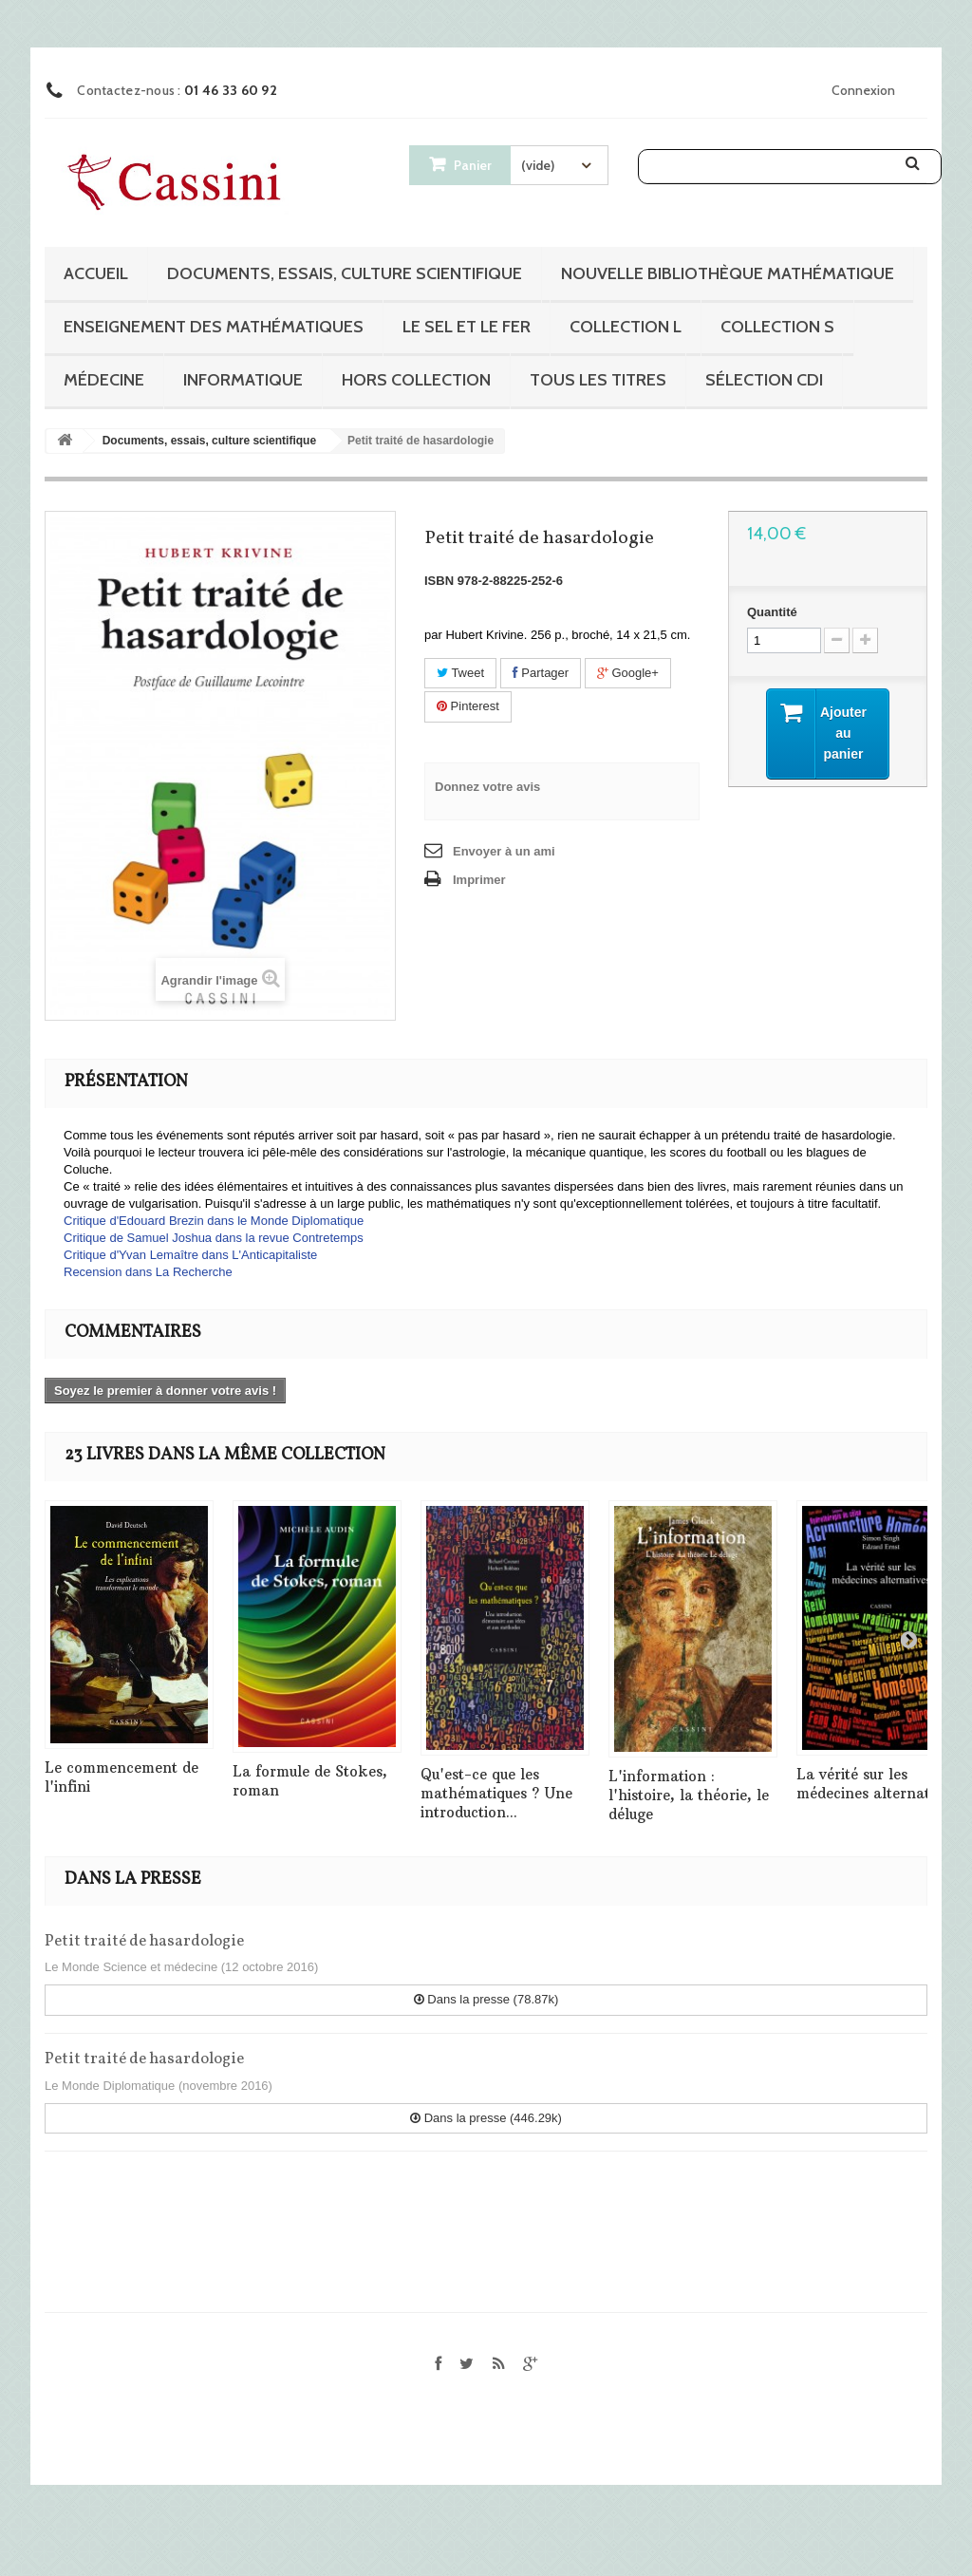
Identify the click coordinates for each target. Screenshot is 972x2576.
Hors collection (416, 379)
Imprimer (479, 880)
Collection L (626, 326)
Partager (541, 673)
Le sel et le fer (466, 326)
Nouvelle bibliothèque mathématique (727, 273)
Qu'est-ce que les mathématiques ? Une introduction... (496, 1793)
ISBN (439, 580)
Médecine (104, 379)
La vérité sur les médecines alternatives (876, 1783)
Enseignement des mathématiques (214, 326)
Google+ (628, 673)
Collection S (777, 326)
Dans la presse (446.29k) (486, 2118)
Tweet (460, 673)
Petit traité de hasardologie (144, 1941)
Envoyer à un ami (504, 851)
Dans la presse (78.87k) (486, 1999)
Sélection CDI (764, 379)
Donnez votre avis (487, 787)
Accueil (96, 273)
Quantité (772, 612)
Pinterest (468, 706)
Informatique (243, 379)
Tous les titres (598, 379)
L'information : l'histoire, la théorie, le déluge (688, 1795)
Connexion (863, 90)
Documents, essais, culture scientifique (344, 273)
